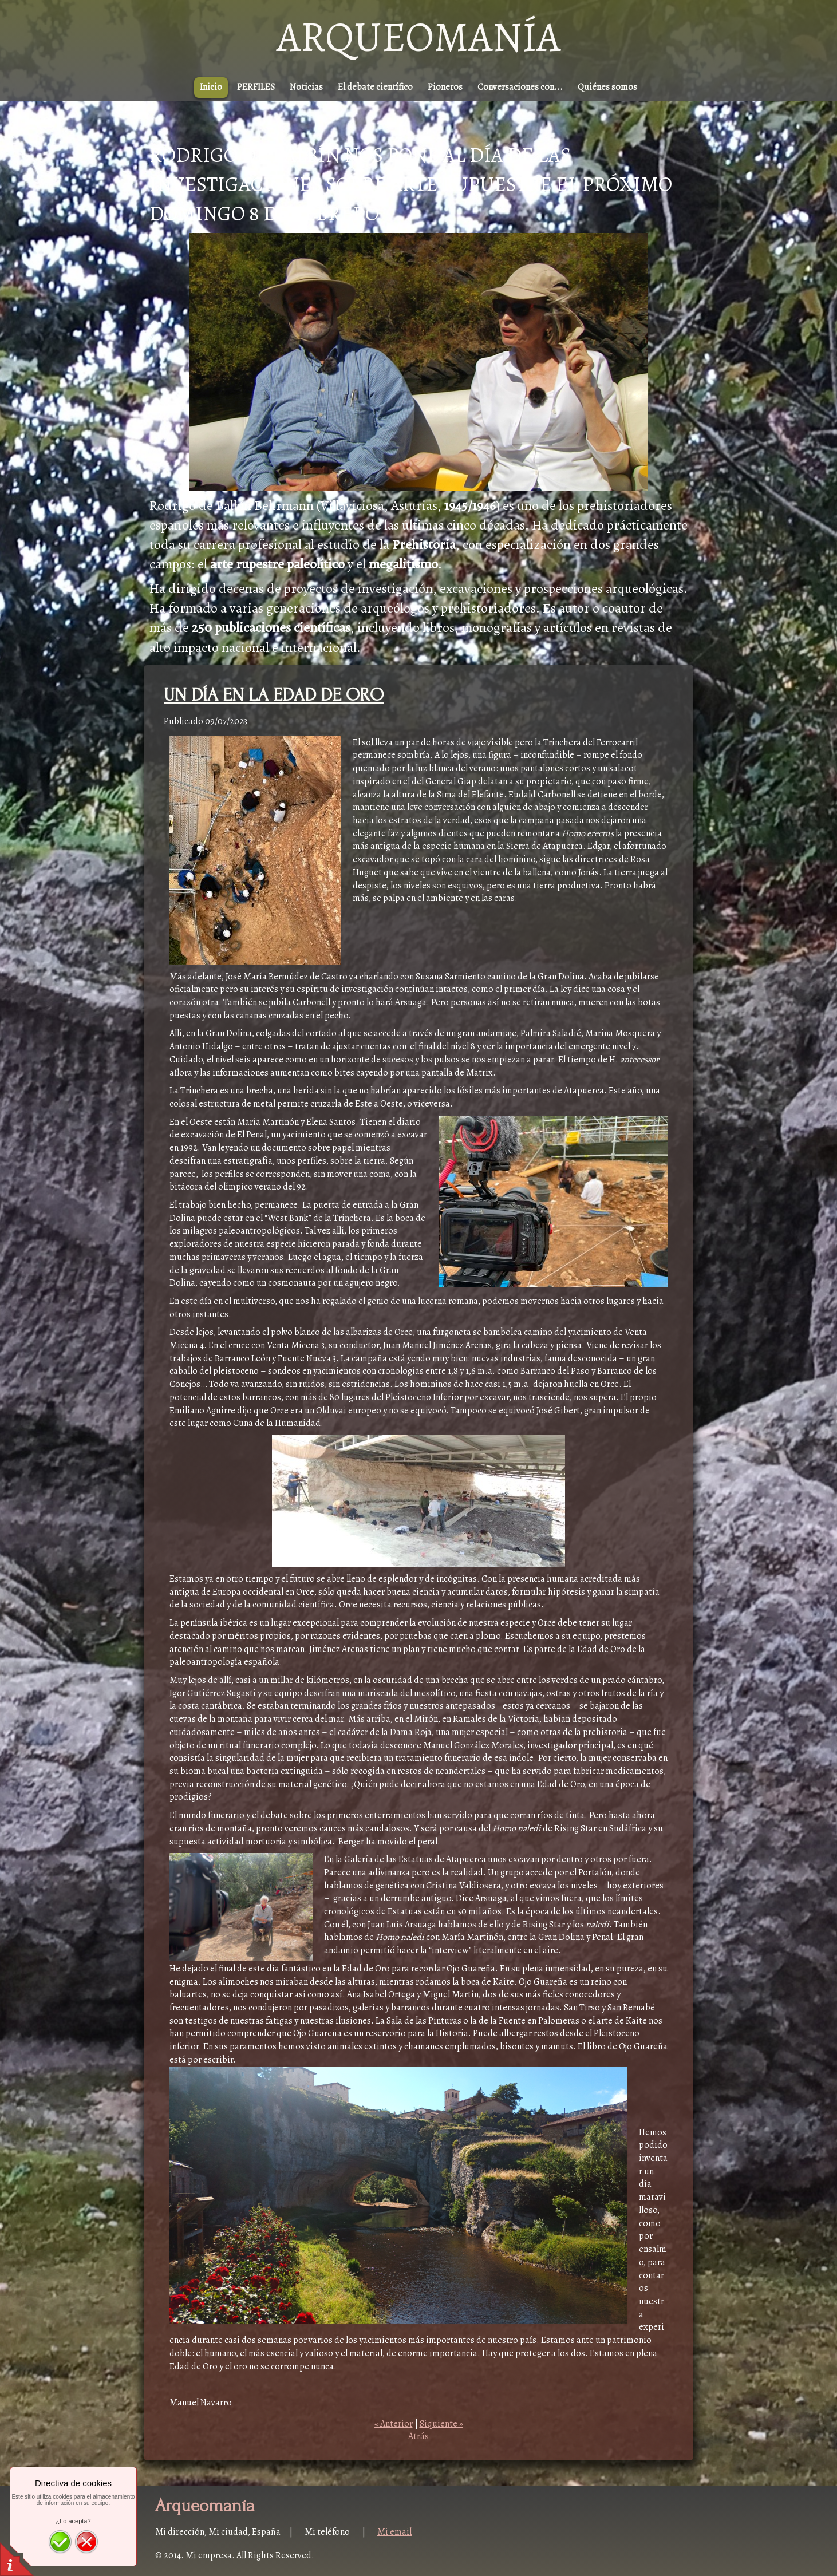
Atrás (418, 2436)
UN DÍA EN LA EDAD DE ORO (274, 695)
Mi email (394, 2532)
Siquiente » (441, 2423)
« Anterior (393, 2423)
